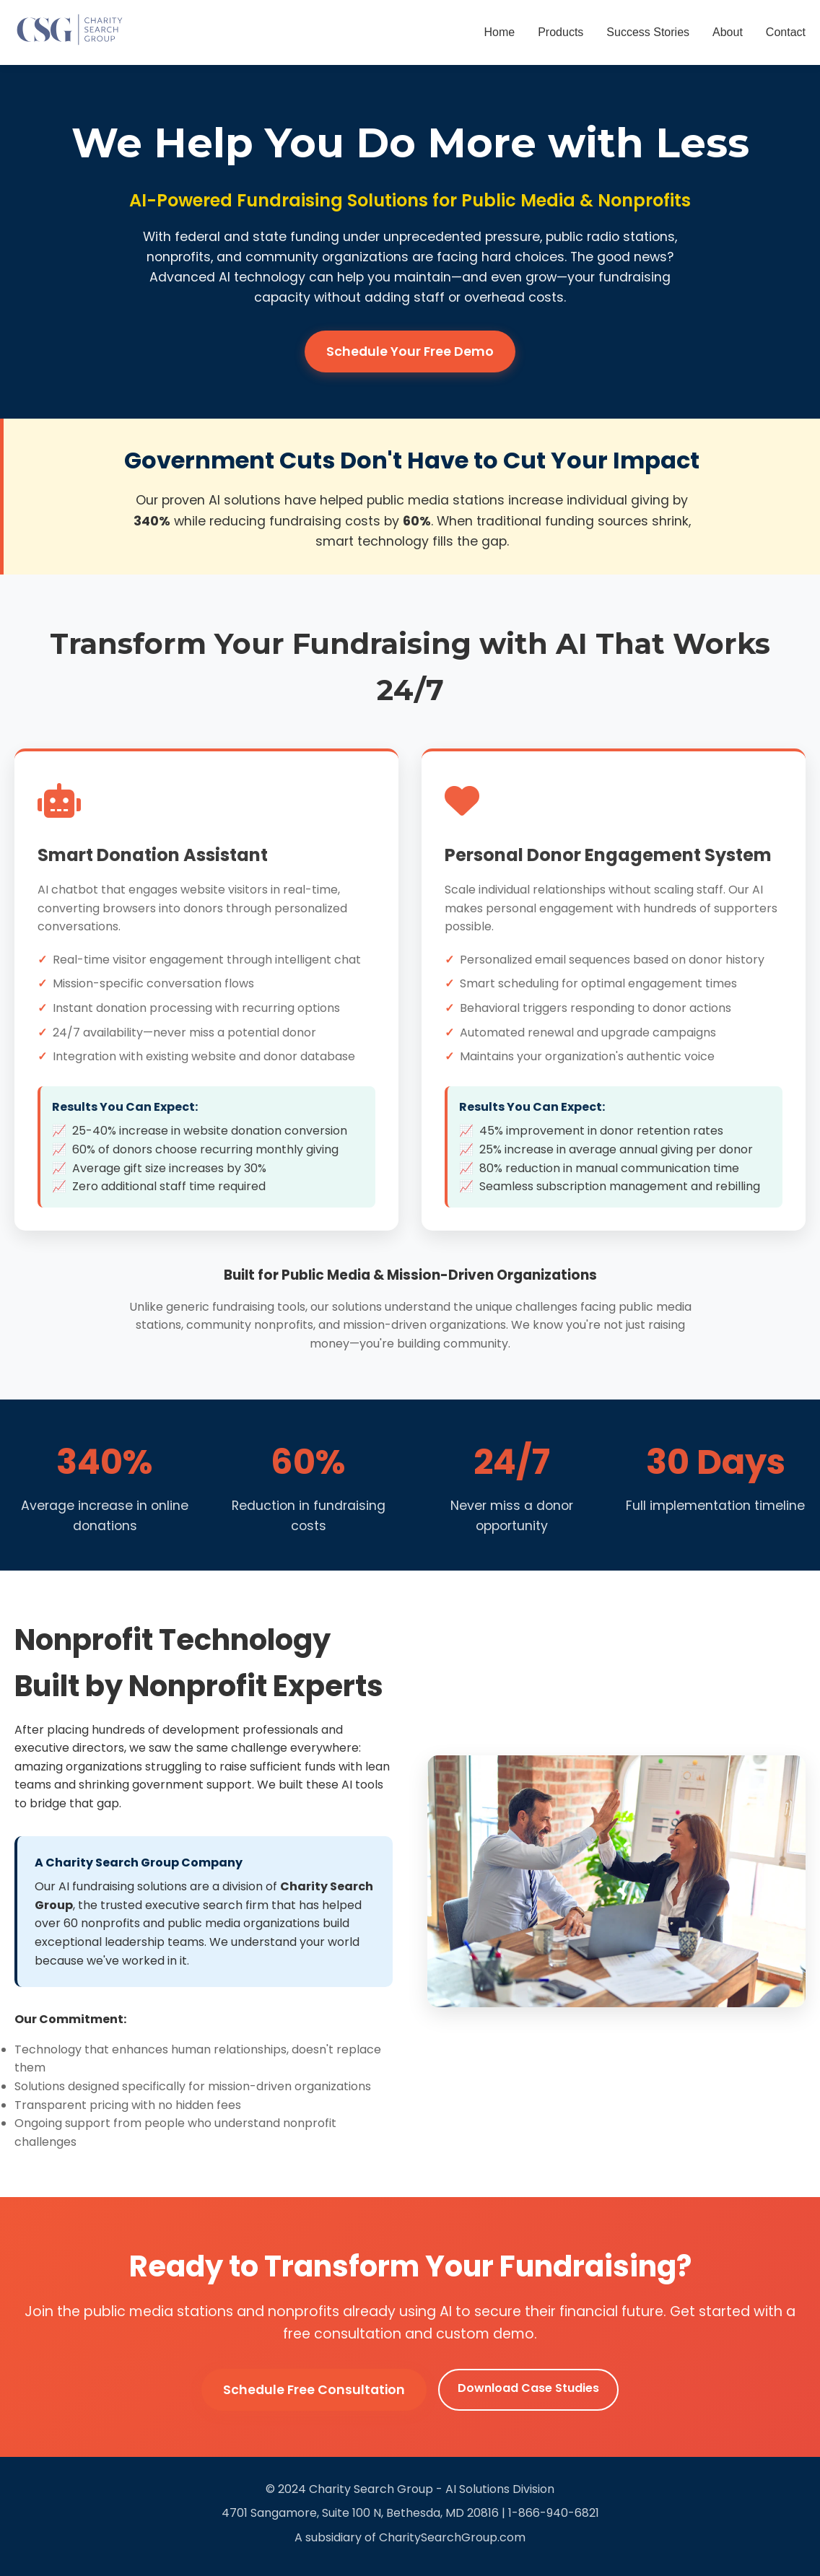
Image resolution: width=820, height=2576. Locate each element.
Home (499, 32)
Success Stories (647, 32)
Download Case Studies (528, 2388)
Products (560, 32)
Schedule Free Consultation (314, 2389)
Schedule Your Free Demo (410, 351)
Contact (786, 32)
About (727, 32)
